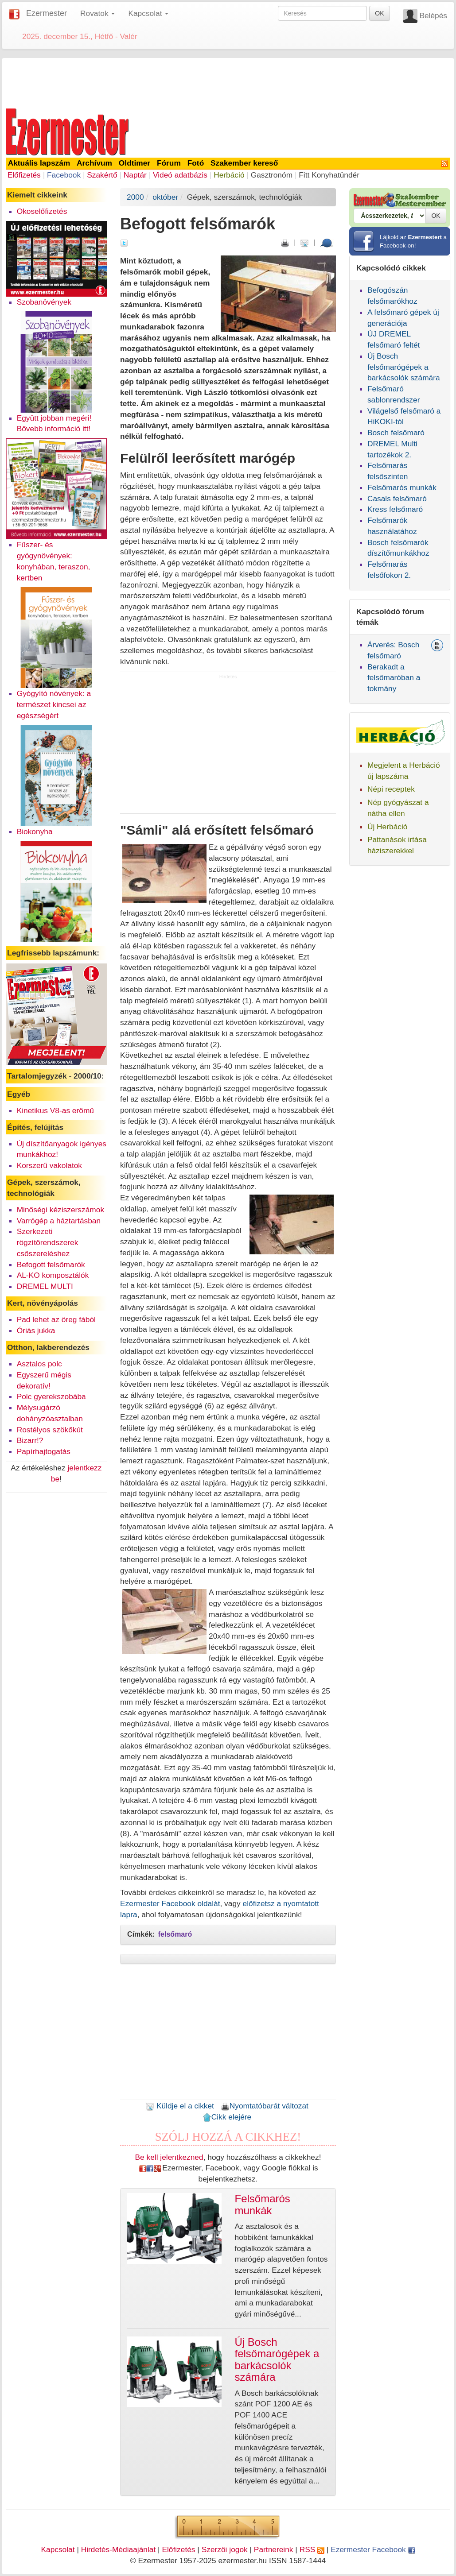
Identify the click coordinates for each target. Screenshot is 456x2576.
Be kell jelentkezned (169, 2157)
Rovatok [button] (97, 13)
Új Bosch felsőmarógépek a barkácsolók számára (403, 367)
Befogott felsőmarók (51, 1264)
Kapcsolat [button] (148, 13)
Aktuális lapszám (39, 163)
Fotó (195, 163)
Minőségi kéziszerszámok (60, 1209)
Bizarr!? (30, 1440)
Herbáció (229, 174)
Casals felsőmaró (397, 498)
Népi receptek (391, 789)
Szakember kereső (244, 163)
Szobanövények (44, 302)
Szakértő (102, 174)
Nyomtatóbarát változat (264, 2105)
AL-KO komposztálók (53, 1275)
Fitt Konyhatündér (329, 174)
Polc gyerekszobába (51, 1396)
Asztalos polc (39, 1363)
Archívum (94, 163)
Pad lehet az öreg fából (56, 1319)
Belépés (433, 15)
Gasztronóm (271, 174)
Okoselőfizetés (42, 211)
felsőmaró (175, 1934)
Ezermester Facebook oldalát (170, 1903)
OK (379, 13)
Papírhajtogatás (43, 1451)
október (165, 197)
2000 (135, 197)
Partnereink (273, 2549)
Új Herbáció (387, 826)
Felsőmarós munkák (402, 487)
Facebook (64, 174)
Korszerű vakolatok (49, 1165)
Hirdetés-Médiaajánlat (118, 2549)
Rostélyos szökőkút (50, 1429)
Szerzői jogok (225, 2549)
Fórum (169, 163)
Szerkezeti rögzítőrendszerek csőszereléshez (47, 1242)
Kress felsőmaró (395, 509)
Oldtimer (134, 163)
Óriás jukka (36, 1330)
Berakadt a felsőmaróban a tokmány (393, 677)
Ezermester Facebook (373, 2549)
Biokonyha (35, 831)
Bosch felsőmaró (396, 432)
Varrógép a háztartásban (59, 1220)
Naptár (135, 174)
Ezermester (46, 13)
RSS (312, 2549)
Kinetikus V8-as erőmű (55, 1110)
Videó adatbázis (180, 174)
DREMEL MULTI (45, 1286)
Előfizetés (24, 174)
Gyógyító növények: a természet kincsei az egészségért (54, 704)
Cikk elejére (227, 2116)
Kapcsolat (57, 2549)
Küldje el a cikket (179, 2105)
